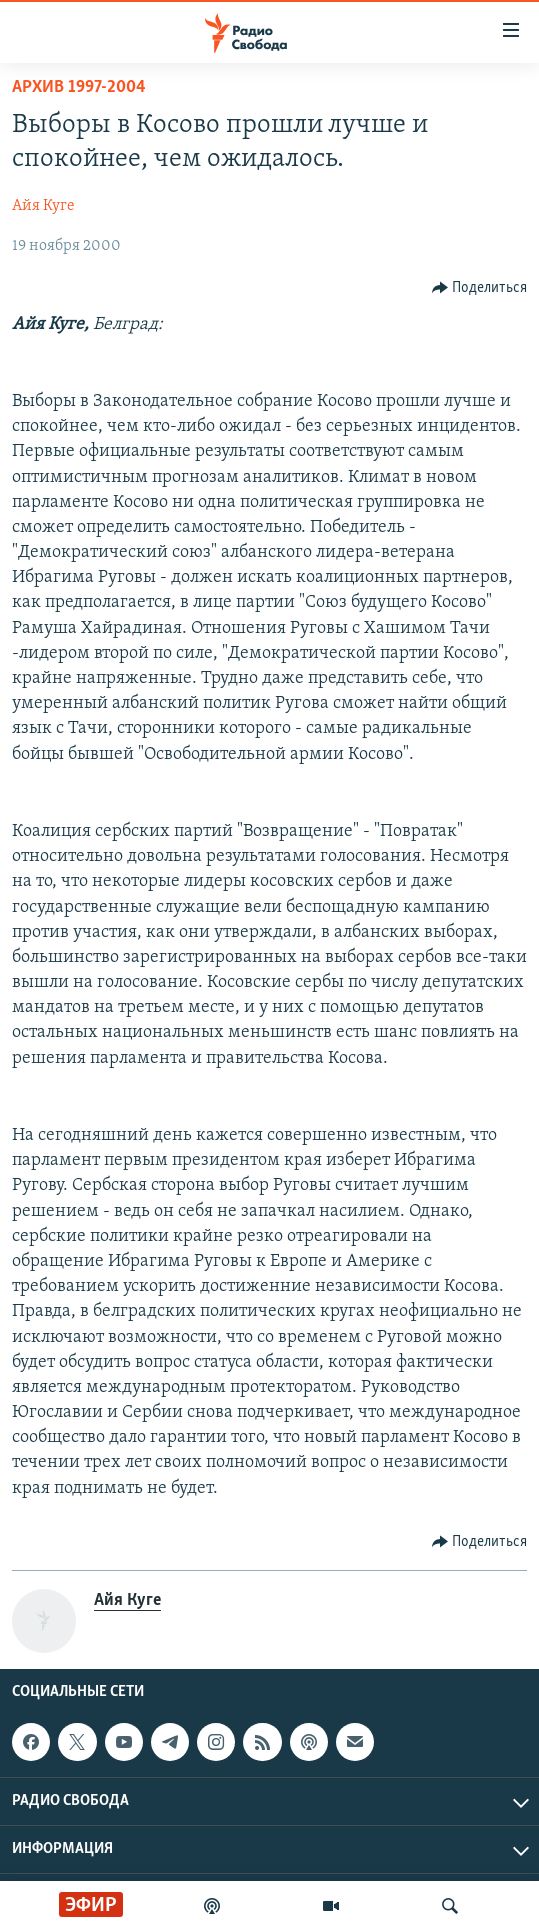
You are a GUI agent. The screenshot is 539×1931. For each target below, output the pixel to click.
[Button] (480, 288)
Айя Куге (43, 206)
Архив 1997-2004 (79, 87)
